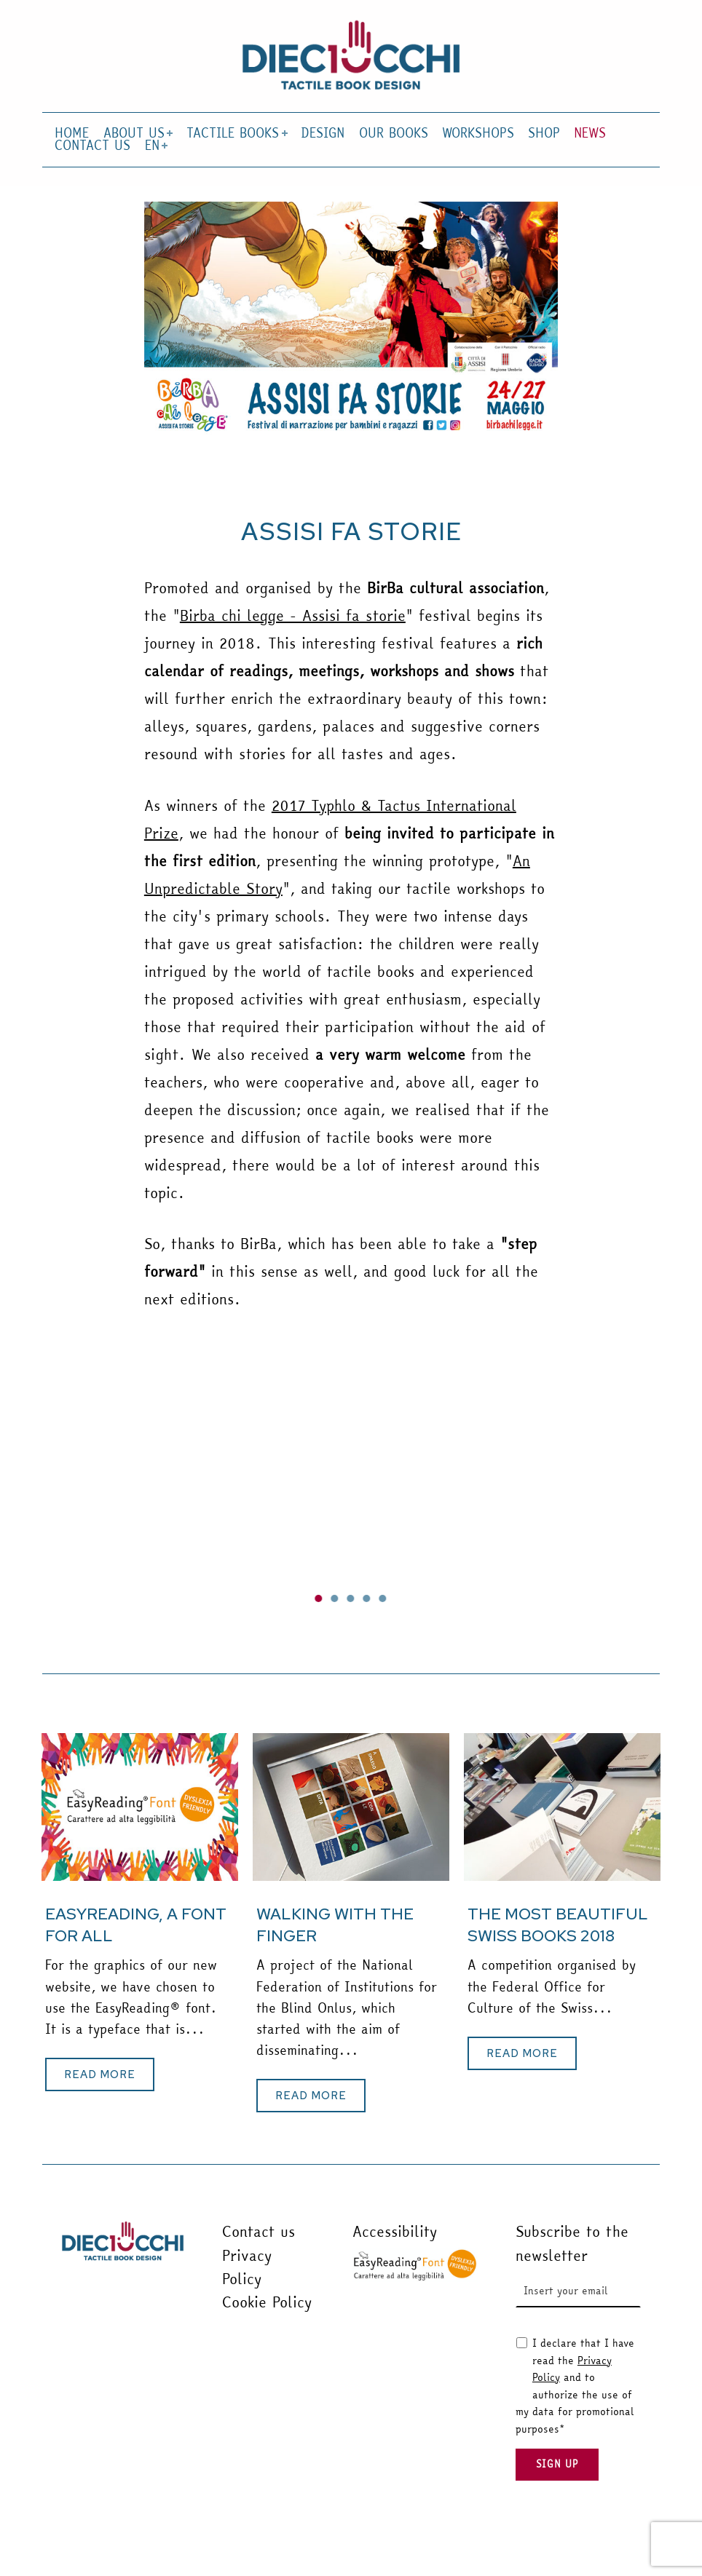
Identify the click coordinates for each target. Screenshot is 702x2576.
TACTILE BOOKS (235, 133)
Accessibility (394, 2231)
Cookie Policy (267, 2302)
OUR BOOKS (393, 133)
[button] (319, 1598)
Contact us (258, 2231)
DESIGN (322, 133)
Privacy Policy (247, 2267)
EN (155, 146)
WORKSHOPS (478, 133)
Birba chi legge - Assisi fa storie (293, 615)
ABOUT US (136, 133)
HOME (72, 133)
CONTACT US (92, 146)
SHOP (544, 133)
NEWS (590, 133)
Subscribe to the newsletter (572, 2243)
